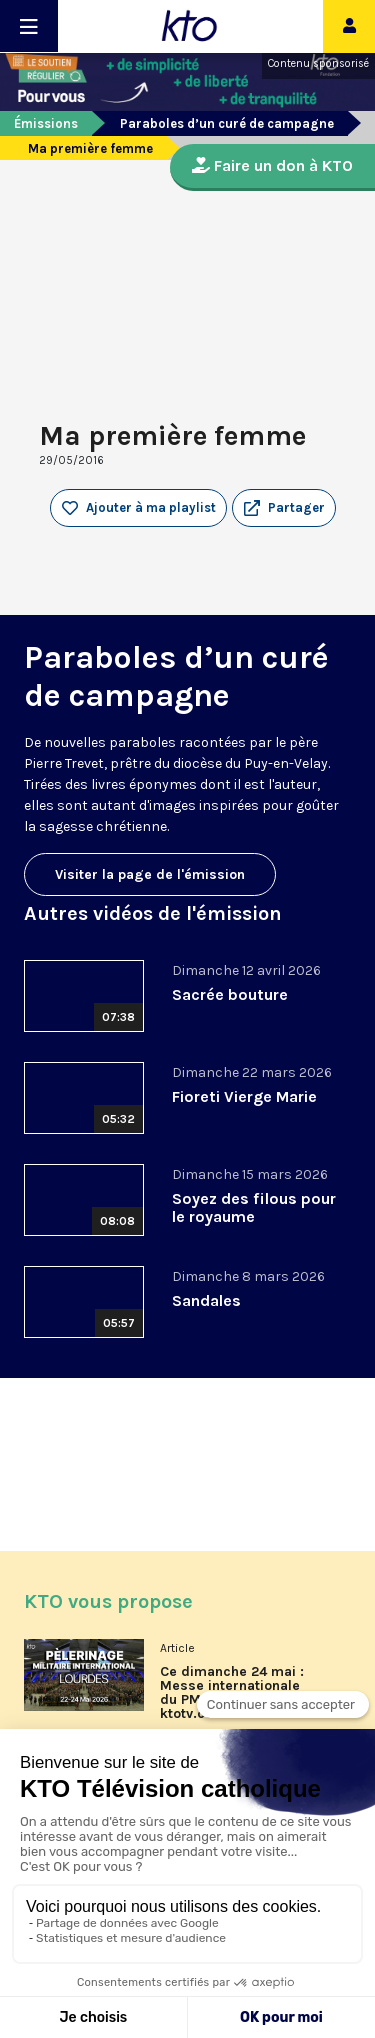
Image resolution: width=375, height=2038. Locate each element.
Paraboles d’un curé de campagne (227, 123)
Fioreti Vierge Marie (244, 1096)
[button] (284, 508)
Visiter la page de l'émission (150, 874)
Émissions (46, 123)
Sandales (206, 1300)
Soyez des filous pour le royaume (254, 1207)
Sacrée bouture (230, 994)
